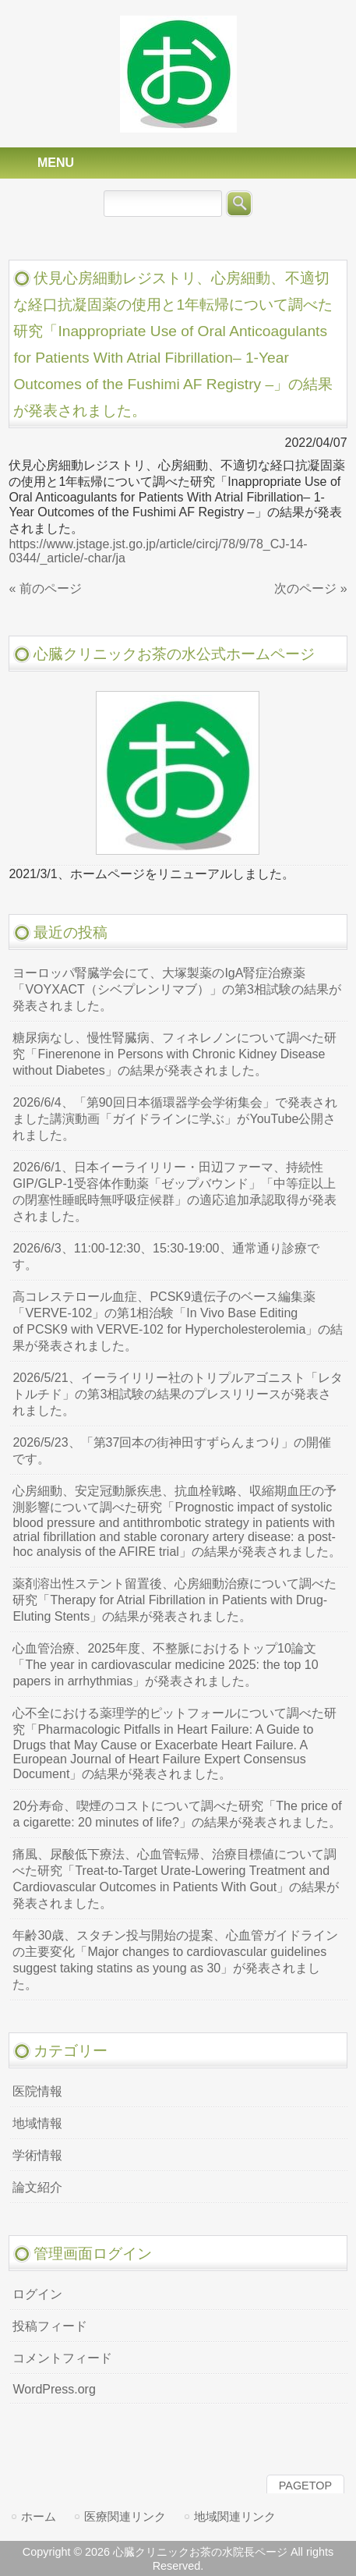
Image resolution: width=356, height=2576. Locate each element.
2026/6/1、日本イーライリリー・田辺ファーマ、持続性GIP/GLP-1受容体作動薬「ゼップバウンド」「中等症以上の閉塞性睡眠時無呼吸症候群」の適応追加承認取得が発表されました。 (174, 1191)
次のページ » (310, 588)
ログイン (37, 2294)
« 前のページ (45, 588)
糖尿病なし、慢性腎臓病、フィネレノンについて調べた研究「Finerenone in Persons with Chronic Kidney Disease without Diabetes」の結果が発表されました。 (174, 1054)
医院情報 (37, 2091)
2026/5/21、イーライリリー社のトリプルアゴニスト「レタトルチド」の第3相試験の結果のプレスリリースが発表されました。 (177, 1394)
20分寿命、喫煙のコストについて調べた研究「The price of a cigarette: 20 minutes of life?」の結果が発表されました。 (176, 1814)
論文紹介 (37, 2187)
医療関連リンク (125, 2516)
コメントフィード (62, 2358)
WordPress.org (53, 2389)
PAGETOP (305, 2485)
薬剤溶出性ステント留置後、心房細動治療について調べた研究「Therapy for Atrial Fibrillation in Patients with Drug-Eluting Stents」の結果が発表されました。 (174, 1600)
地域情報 (37, 2123)
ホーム (38, 2516)
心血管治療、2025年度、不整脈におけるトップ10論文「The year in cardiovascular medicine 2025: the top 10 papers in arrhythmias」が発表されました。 (165, 1665)
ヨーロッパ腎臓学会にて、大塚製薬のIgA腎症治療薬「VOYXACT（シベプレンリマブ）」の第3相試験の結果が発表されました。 (176, 989)
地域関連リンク (235, 2516)
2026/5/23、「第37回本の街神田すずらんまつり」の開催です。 (171, 1450)
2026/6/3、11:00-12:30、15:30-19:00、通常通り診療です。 (165, 1256)
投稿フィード (49, 2326)
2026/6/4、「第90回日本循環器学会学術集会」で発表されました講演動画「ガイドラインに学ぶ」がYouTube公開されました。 (174, 1119)
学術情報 (37, 2155)
